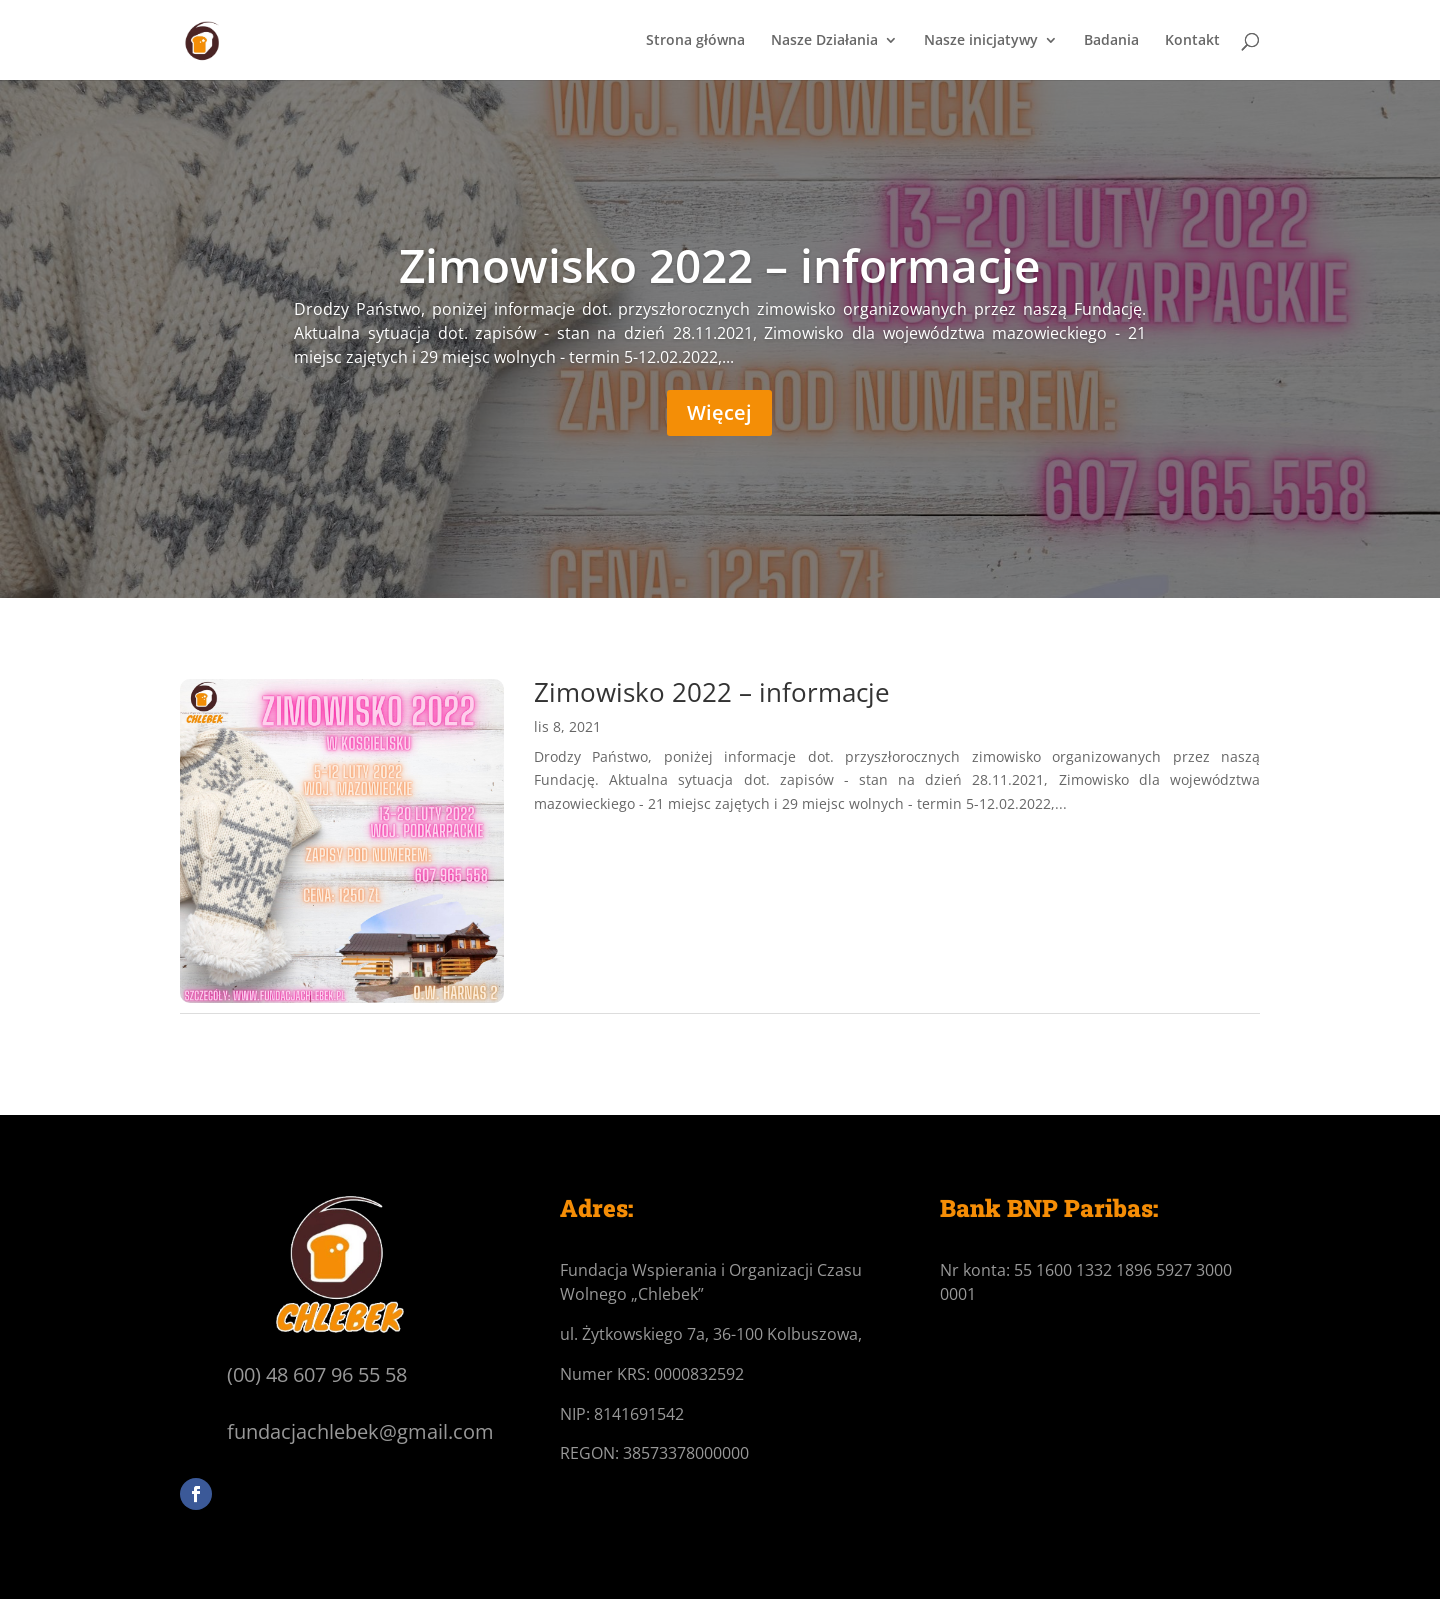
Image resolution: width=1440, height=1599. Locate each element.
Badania (1111, 41)
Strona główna (695, 41)
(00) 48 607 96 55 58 (317, 1374)
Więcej (719, 412)
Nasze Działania (824, 41)
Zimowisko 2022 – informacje (720, 265)
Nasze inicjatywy (981, 41)
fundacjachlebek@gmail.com (360, 1431)
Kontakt (1192, 41)
